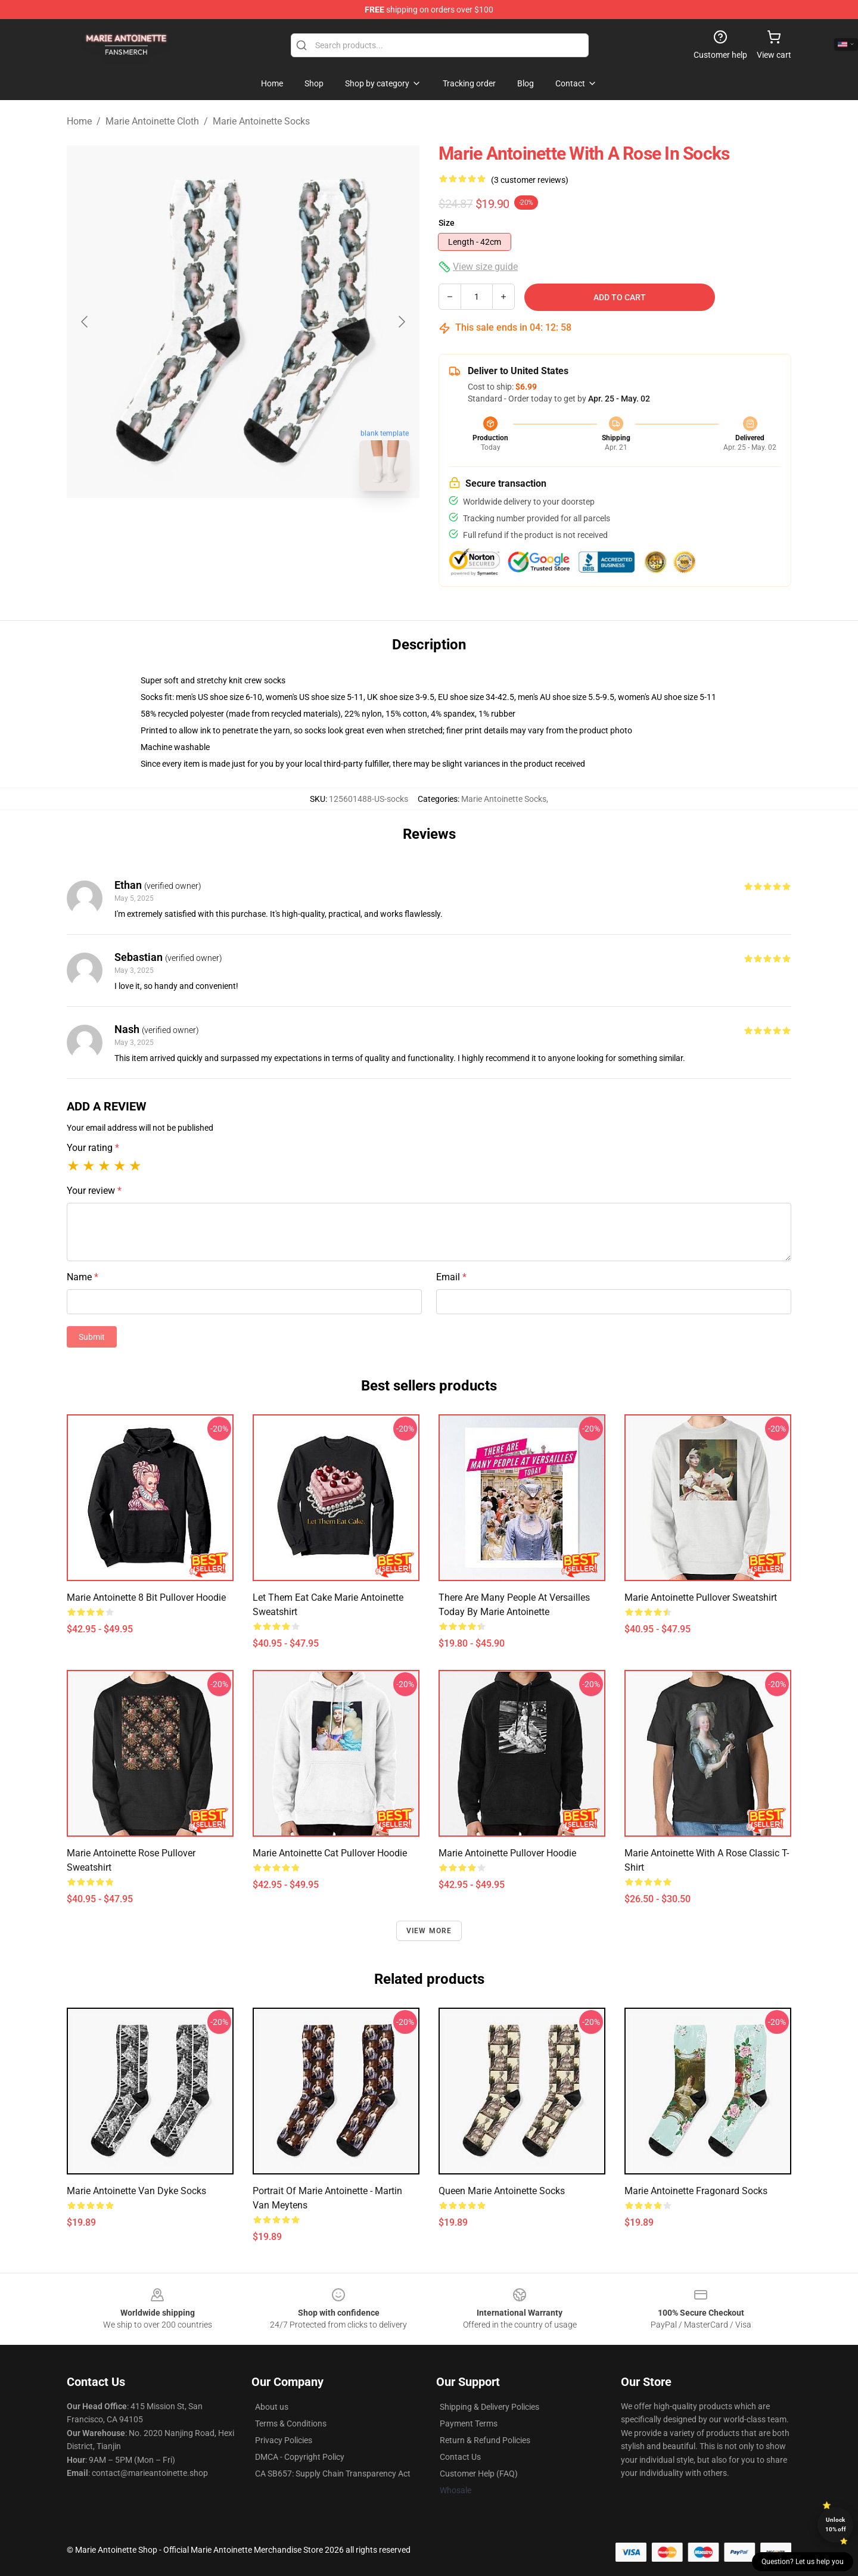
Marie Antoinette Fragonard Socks (695, 2191)
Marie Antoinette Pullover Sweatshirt (700, 1597)
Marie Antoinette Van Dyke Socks (136, 2191)
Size (447, 223)
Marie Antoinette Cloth (152, 121)
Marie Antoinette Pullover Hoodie (507, 1853)
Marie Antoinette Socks (261, 121)
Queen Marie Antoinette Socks (502, 2191)
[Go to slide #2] (274, 526)
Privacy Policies (283, 2440)
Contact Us (460, 2457)
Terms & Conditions (291, 2423)
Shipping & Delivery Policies (489, 2407)
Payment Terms (469, 2423)
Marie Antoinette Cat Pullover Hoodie (330, 1853)
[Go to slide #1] (212, 526)
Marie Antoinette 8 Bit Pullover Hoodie (146, 1597)
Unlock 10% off (835, 2524)
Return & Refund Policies (485, 2440)
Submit (92, 1337)
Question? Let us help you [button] (802, 2562)
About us (271, 2407)
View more (429, 1931)
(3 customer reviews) (529, 180)
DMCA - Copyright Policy (299, 2457)
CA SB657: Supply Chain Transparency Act (333, 2473)
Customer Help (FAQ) (479, 2473)
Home (79, 121)
